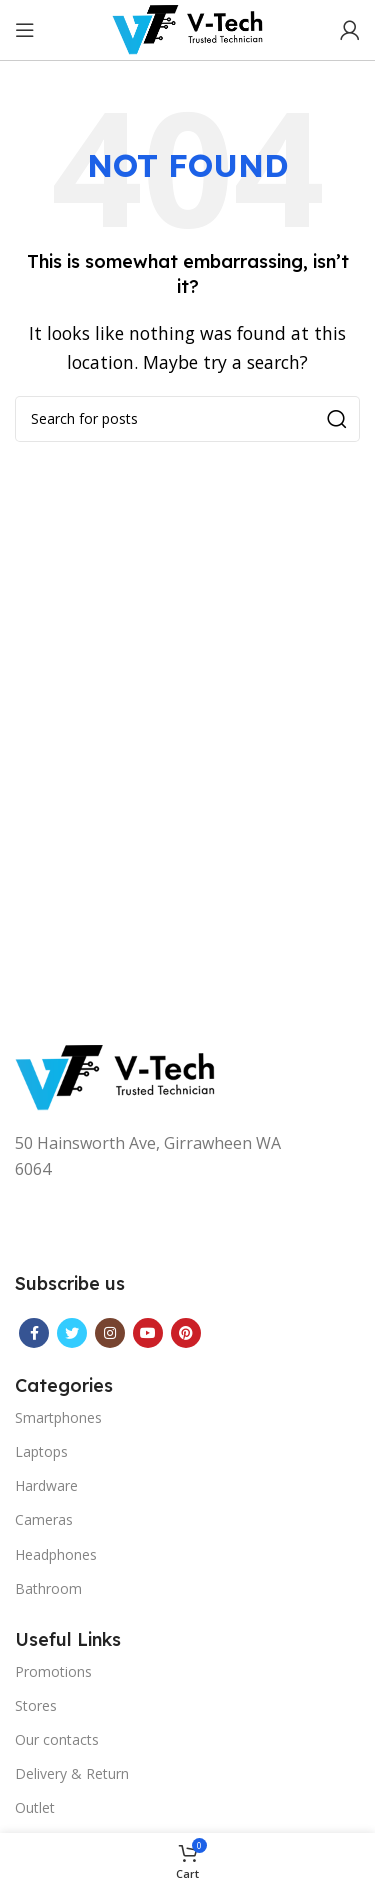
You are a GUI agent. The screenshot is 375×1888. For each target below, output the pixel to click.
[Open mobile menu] (25, 30)
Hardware (46, 1485)
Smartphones (58, 1417)
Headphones (56, 1554)
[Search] (187, 419)
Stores (36, 1705)
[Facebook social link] (34, 1333)
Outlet (35, 1807)
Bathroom (48, 1588)
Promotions (53, 1671)
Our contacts (57, 1739)
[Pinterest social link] (186, 1333)
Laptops (41, 1451)
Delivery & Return (72, 1773)
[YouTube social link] (148, 1333)
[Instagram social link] (110, 1333)
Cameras (44, 1519)
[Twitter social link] (72, 1333)
